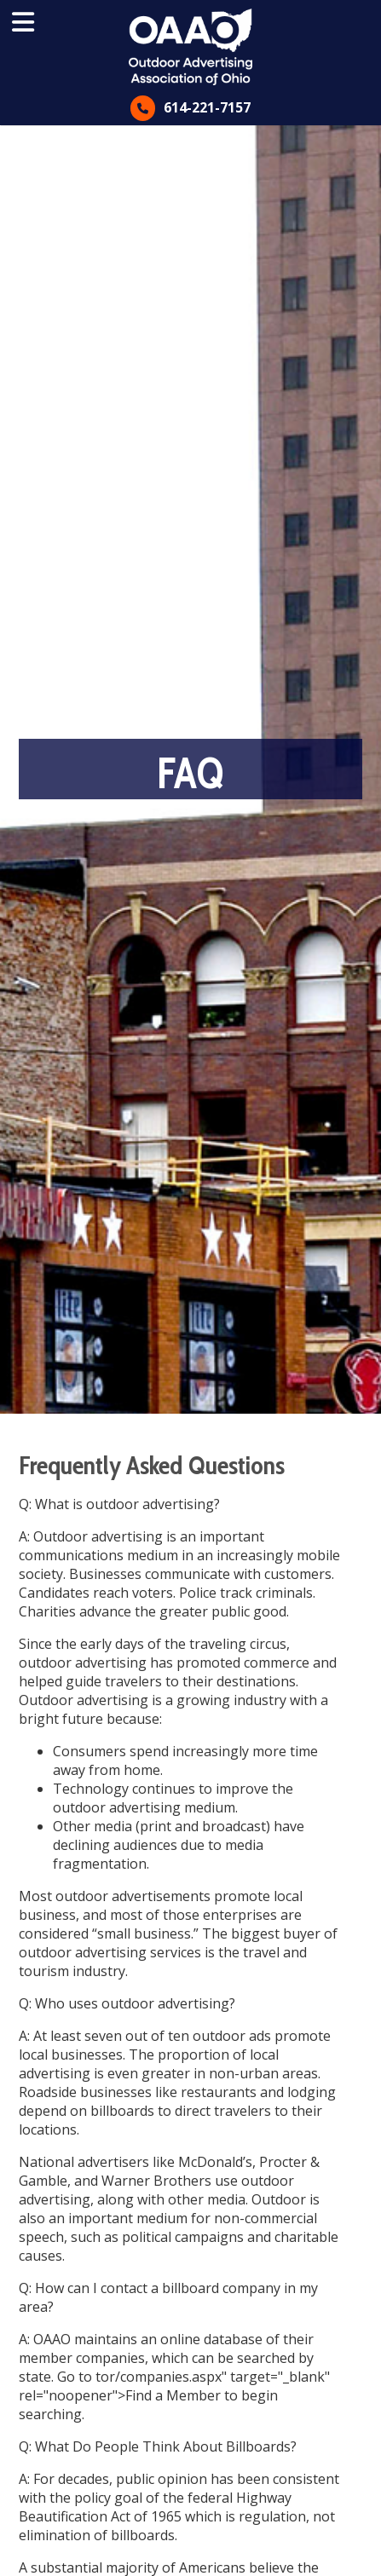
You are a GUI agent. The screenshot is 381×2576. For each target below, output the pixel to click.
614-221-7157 (207, 107)
